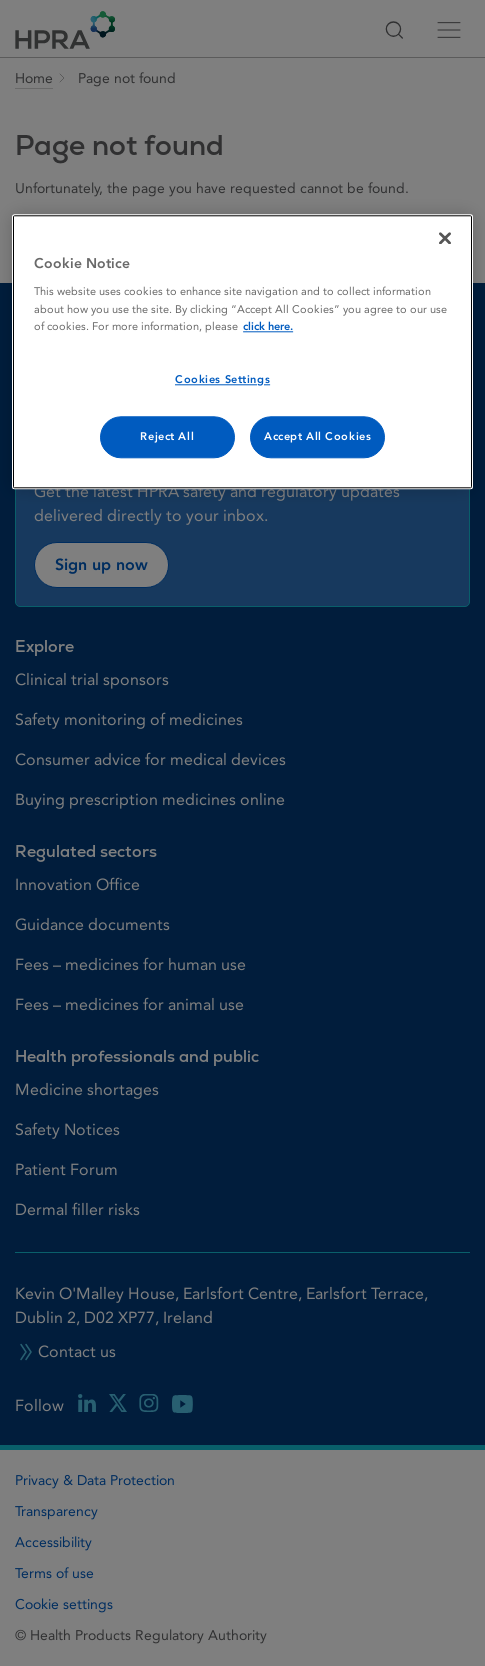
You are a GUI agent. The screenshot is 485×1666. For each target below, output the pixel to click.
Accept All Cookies (317, 436)
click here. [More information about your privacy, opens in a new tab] (268, 326)
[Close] (445, 238)
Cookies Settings (222, 379)
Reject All (167, 436)
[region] (242, 351)
